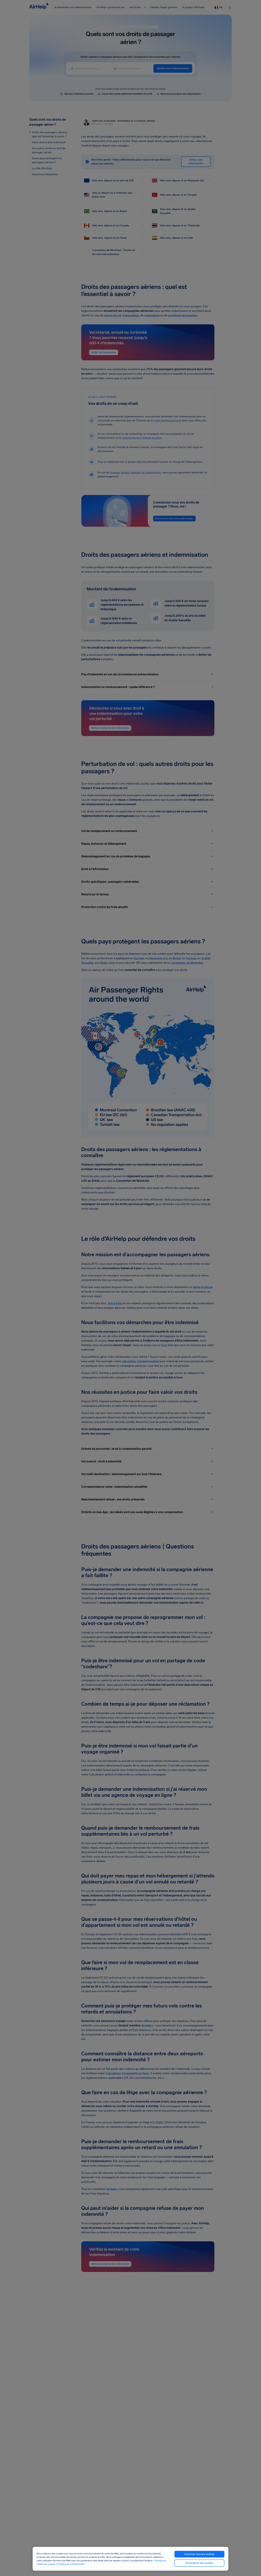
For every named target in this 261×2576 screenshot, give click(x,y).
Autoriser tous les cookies (199, 2554)
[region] (130, 2559)
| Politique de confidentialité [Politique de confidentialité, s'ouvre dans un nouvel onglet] (70, 2564)
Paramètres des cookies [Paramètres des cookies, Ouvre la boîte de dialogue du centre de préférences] (199, 2563)
